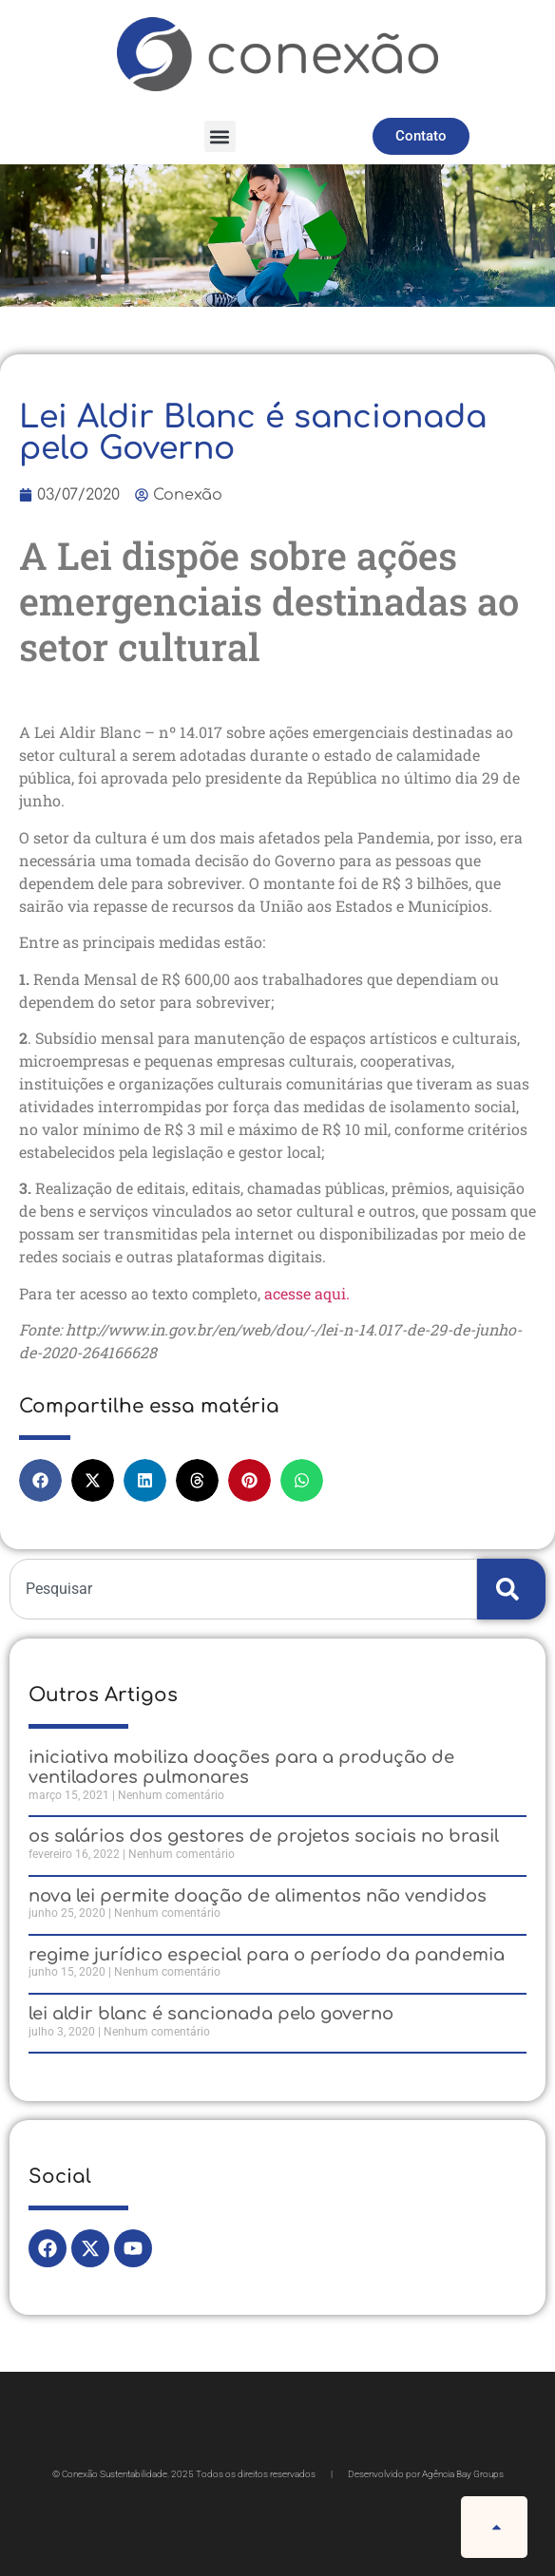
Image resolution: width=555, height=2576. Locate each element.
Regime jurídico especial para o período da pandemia (267, 1954)
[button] (220, 136)
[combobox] (243, 1589)
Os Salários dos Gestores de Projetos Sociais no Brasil (264, 1836)
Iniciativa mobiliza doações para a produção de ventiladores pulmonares (241, 1768)
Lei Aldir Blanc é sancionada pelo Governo (211, 2013)
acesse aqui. (309, 1293)
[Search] (511, 1589)
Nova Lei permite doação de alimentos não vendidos (258, 1895)
